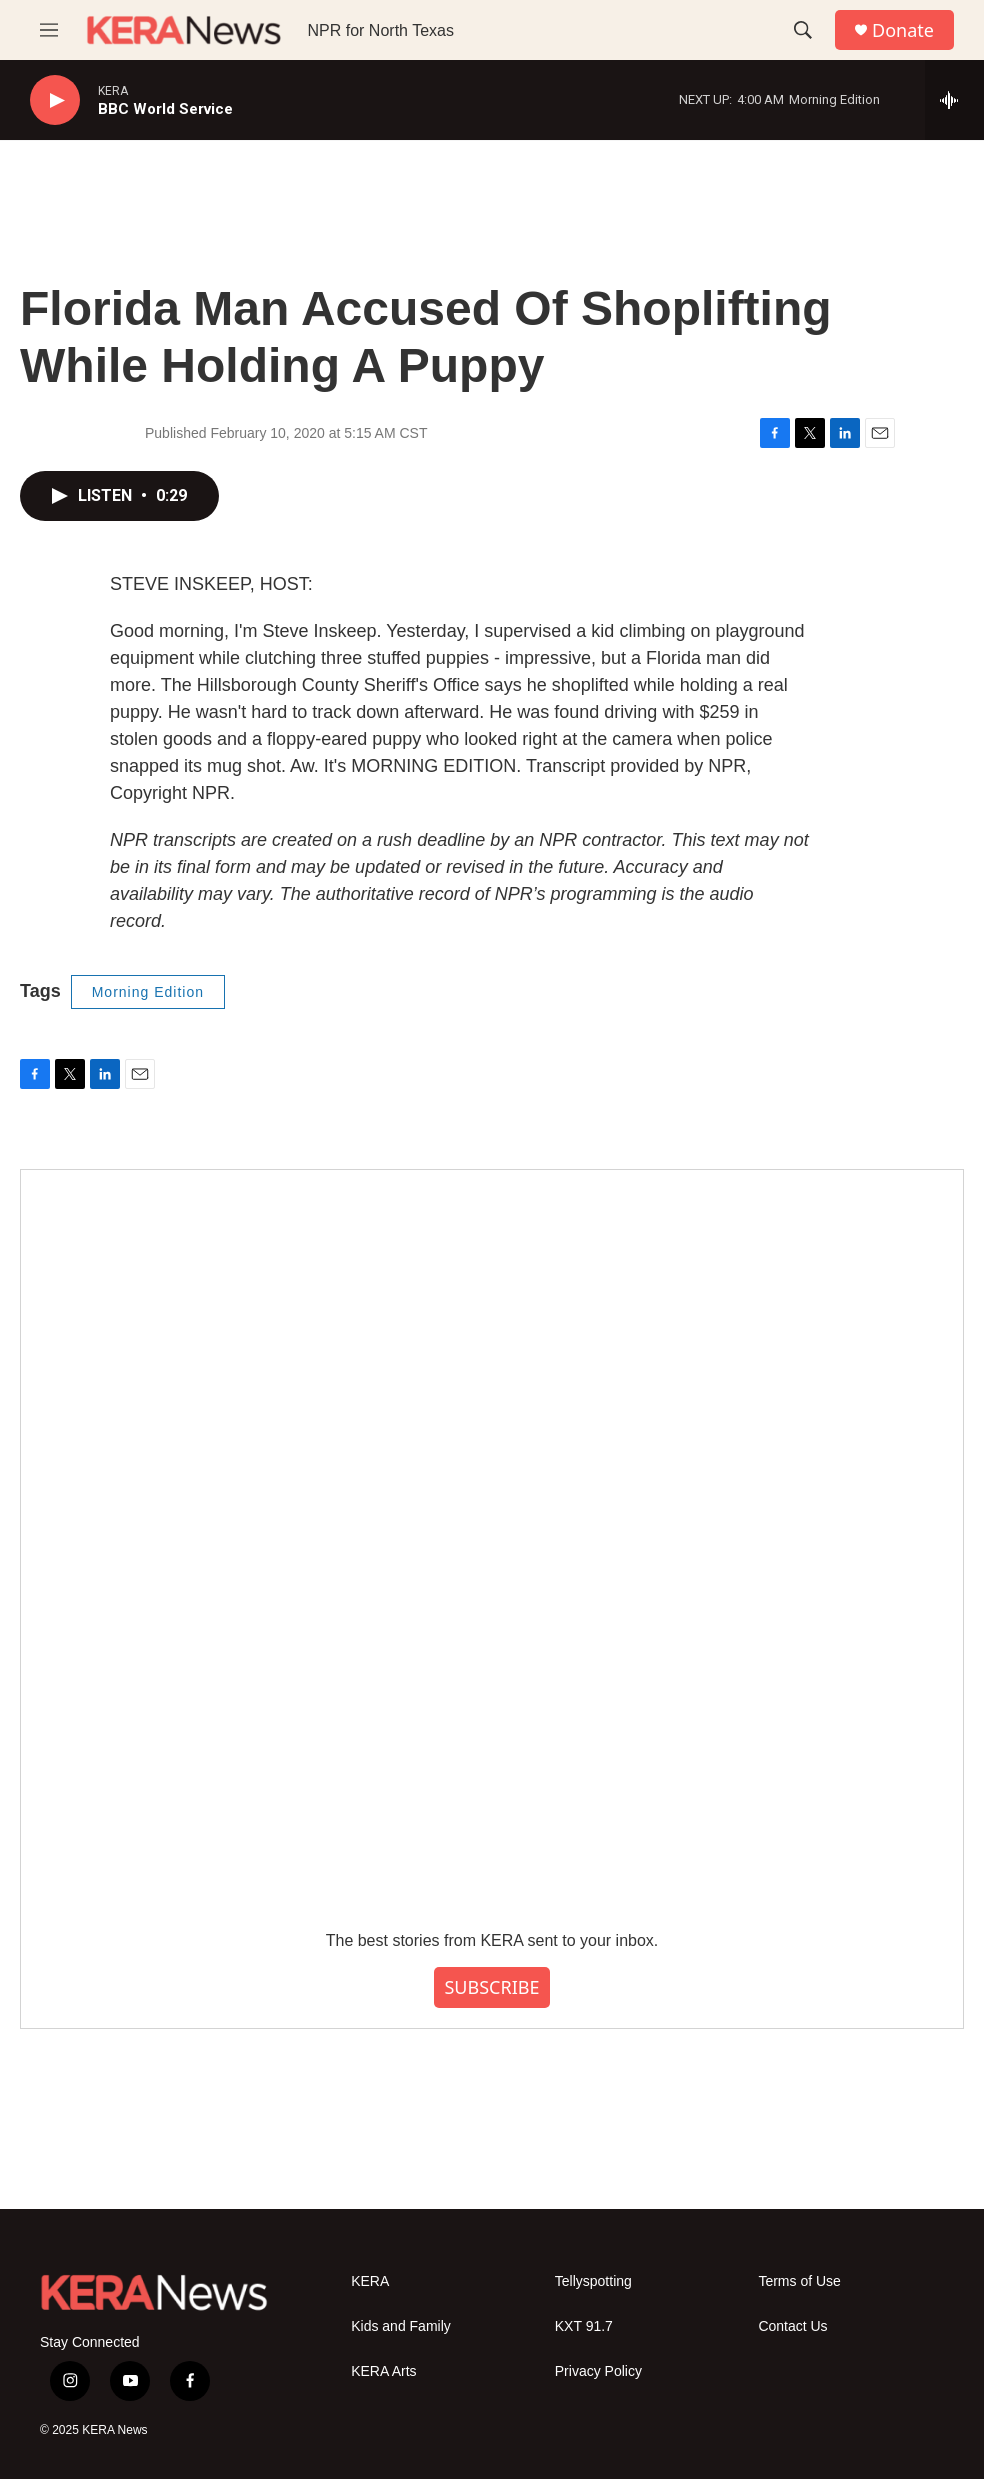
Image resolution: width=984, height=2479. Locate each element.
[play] (55, 100)
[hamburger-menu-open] (49, 30)
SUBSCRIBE (491, 1987)
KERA (370, 2281)
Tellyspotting (593, 2281)
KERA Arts (383, 2371)
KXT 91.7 (584, 2326)
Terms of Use (799, 2281)
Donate (903, 30)
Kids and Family (401, 2326)
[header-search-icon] (803, 30)
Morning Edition (148, 992)
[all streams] (954, 100)
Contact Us (792, 2326)
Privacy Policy (598, 2371)
